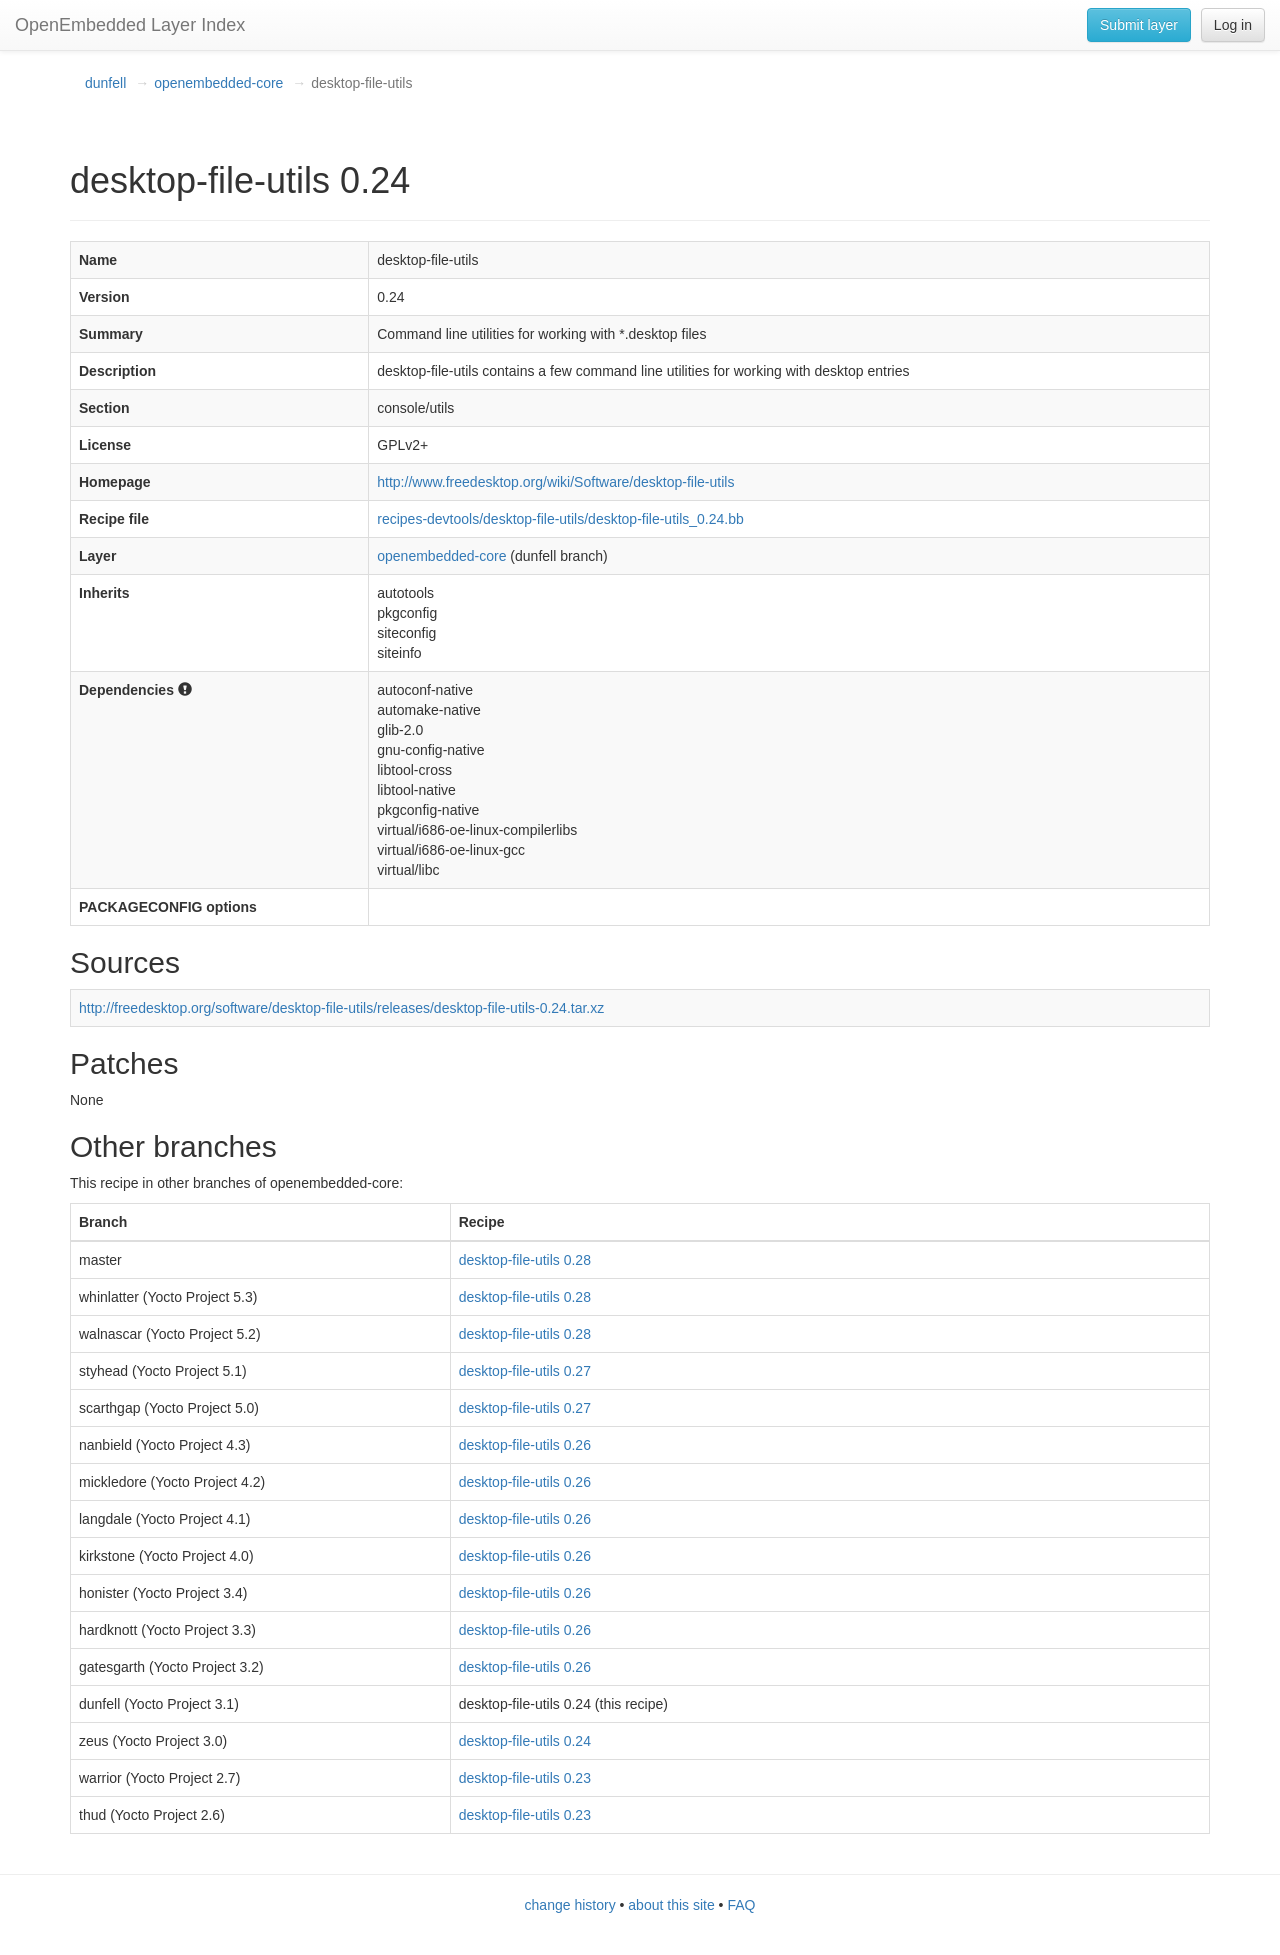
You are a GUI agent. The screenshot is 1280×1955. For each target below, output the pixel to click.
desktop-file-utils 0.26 (525, 1445)
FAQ (741, 1905)
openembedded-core (218, 83)
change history (570, 1905)
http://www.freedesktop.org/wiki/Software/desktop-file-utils (555, 482)
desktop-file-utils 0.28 (525, 1260)
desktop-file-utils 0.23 (525, 1778)
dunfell (105, 83)
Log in (1233, 25)
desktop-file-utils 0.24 (525, 1741)
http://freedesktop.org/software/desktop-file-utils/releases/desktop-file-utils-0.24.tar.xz (341, 1008)
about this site (671, 1905)
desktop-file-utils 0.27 (525, 1371)
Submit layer (1139, 25)
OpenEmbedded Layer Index (130, 25)
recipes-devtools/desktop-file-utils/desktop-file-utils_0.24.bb (560, 519)
